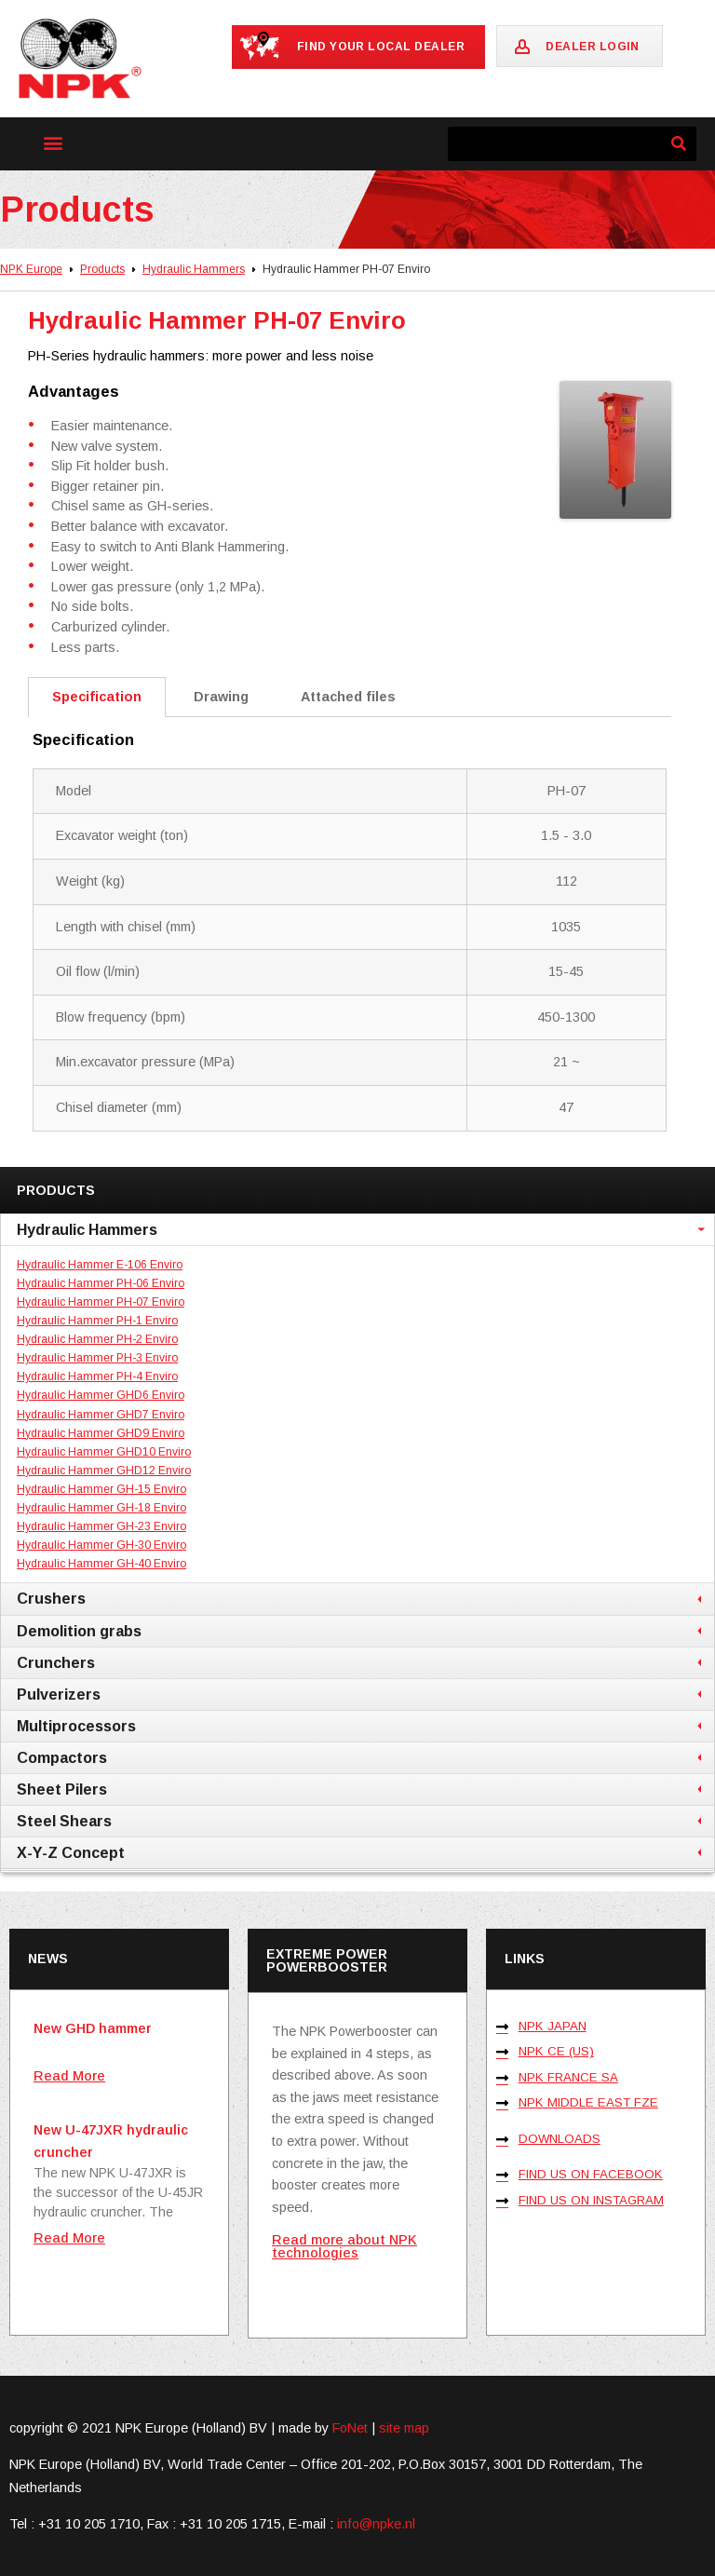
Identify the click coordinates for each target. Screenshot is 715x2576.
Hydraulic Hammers (193, 269)
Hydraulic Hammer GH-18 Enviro (101, 1507)
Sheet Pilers (62, 1789)
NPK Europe (31, 269)
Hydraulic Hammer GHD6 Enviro (100, 1395)
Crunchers (56, 1662)
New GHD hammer (93, 2028)
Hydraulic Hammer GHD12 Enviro (104, 1470)
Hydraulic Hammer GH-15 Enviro (101, 1489)
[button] (52, 142)
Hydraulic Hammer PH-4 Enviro (97, 1376)
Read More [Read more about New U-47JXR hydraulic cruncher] (69, 2237)
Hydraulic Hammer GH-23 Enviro (101, 1526)
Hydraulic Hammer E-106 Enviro (99, 1264)
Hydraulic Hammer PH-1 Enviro (97, 1320)
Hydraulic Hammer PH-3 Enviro (97, 1357)
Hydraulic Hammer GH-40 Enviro (101, 1563)
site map (404, 2427)
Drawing (221, 696)
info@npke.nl (376, 2523)
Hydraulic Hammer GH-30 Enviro (101, 1545)
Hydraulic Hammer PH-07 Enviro (100, 1301)
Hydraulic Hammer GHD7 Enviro (100, 1414)
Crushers (51, 1598)
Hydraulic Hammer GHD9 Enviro (100, 1433)
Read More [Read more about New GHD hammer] (69, 2075)
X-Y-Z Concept (71, 1852)
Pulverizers (59, 1694)
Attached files (348, 696)
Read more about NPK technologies (344, 2246)
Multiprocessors (76, 1725)
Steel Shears (64, 1820)
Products (102, 269)
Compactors (62, 1757)
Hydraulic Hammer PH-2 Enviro (97, 1339)
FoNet (350, 2427)
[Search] (679, 144)
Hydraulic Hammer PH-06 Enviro (100, 1283)
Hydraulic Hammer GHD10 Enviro (104, 1451)
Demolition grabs (79, 1630)
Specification (97, 696)
